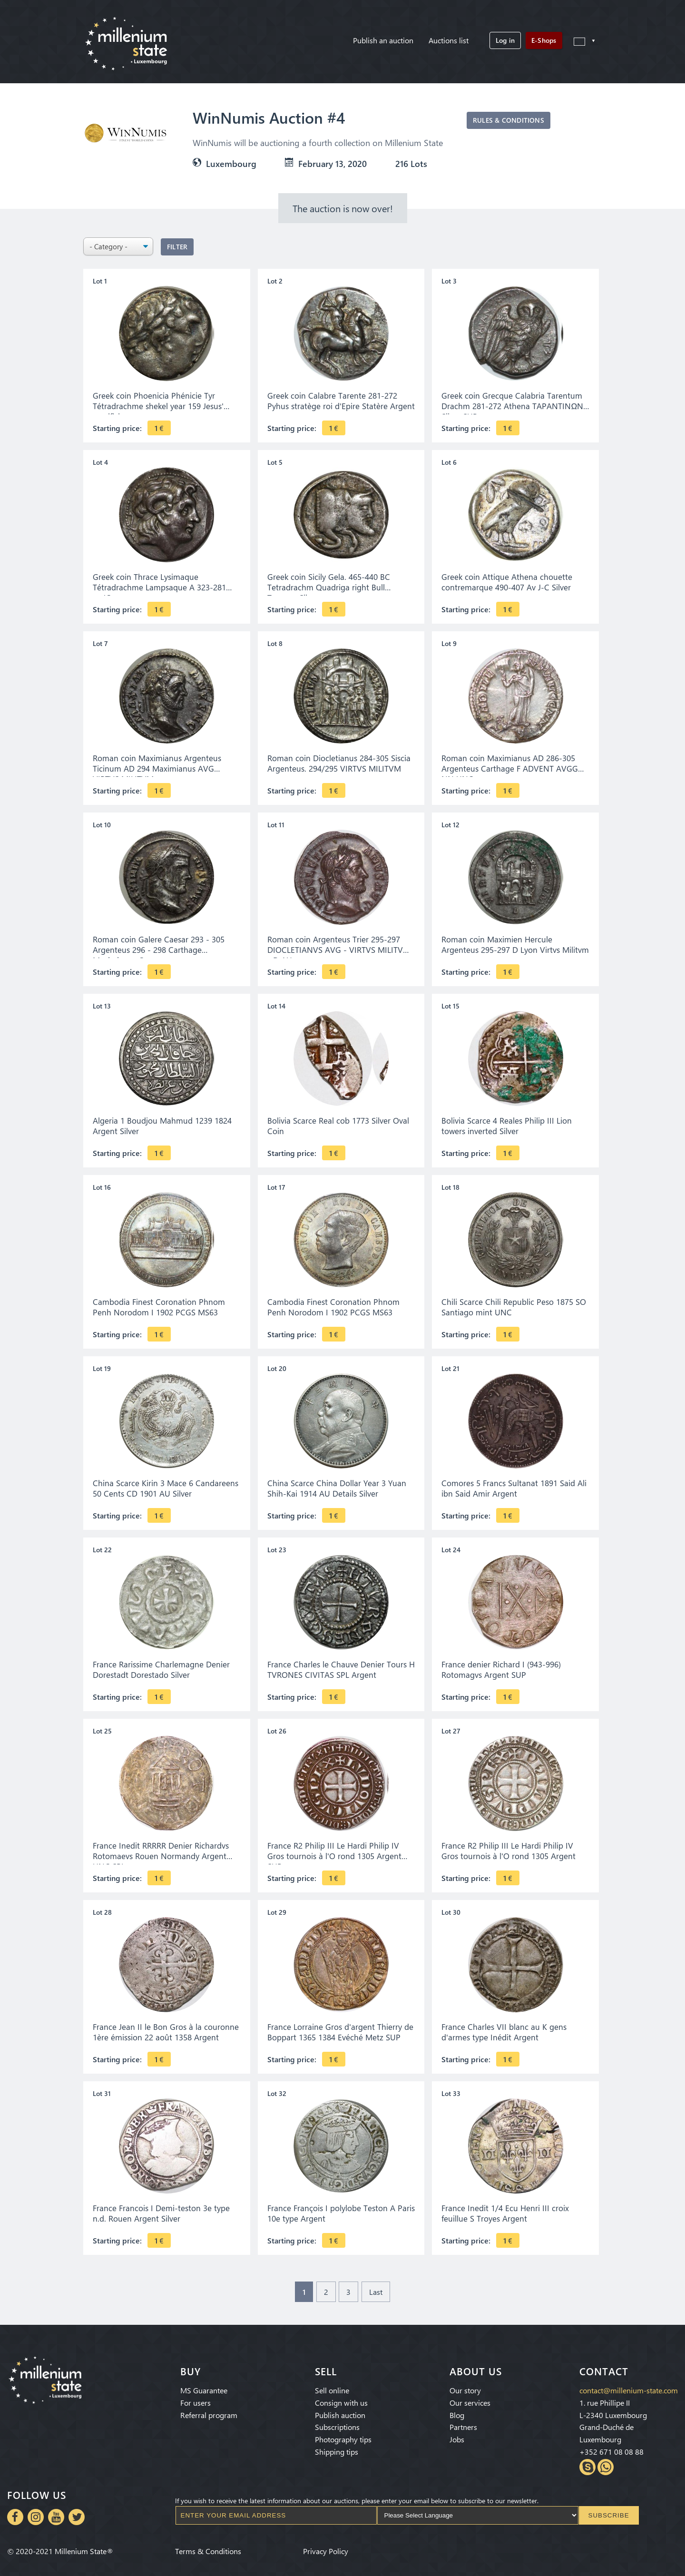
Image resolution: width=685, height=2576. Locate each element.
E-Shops (543, 40)
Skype (587, 2463)
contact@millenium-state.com (628, 2386)
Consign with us (341, 2399)
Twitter (76, 2509)
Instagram (36, 2509)
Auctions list (449, 40)
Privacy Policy (325, 2547)
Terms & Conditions (208, 2547)
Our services (470, 2399)
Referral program (208, 2411)
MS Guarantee (203, 2386)
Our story (465, 2386)
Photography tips (343, 2435)
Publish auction (340, 2411)
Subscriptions (337, 2423)
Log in (505, 40)
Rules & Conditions (508, 120)
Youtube (56, 2509)
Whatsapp (605, 2463)
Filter (177, 246)
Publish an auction (383, 40)
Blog (457, 2411)
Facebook (15, 2509)
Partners (463, 2423)
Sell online (332, 2386)
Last (375, 2292)
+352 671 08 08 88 (611, 2448)
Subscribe (608, 2507)
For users (195, 2399)
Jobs (457, 2435)
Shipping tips (336, 2448)
